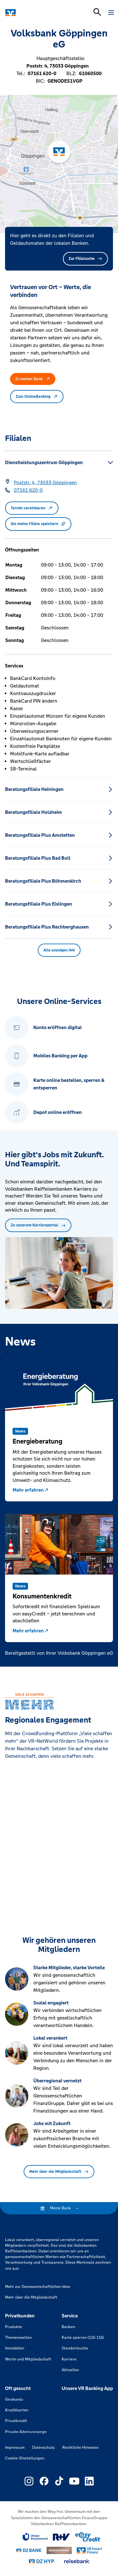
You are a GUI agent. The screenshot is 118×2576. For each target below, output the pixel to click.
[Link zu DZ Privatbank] (59, 2550)
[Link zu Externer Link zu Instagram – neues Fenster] (29, 2481)
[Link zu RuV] (61, 2537)
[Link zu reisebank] (76, 2561)
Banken (68, 2326)
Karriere (69, 2359)
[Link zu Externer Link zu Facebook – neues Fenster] (44, 2481)
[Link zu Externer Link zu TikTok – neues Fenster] (59, 2481)
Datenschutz (43, 2447)
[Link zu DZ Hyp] (41, 2561)
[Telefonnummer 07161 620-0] (28, 490)
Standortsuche (75, 2348)
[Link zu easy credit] (87, 2537)
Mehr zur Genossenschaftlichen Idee (37, 2286)
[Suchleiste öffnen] (97, 12)
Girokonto (14, 2399)
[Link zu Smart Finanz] (89, 2550)
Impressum (15, 2447)
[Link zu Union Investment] (35, 2537)
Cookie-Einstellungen (24, 2458)
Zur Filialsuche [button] (85, 258)
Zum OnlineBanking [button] (37, 396)
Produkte (13, 2326)
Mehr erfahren (31, 1490)
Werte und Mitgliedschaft (28, 2359)
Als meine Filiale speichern (38, 523)
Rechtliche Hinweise (80, 2447)
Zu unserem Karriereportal (38, 1225)
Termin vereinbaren (32, 508)
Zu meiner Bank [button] (32, 378)
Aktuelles (70, 2369)
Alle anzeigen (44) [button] (59, 950)
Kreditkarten (16, 2410)
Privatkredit (16, 2420)
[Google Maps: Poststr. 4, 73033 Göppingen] (45, 482)
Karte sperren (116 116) (83, 2337)
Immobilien (14, 2348)
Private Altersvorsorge (26, 2431)
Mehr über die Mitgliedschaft (59, 2171)
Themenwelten (18, 2337)
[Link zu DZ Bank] (29, 2550)
